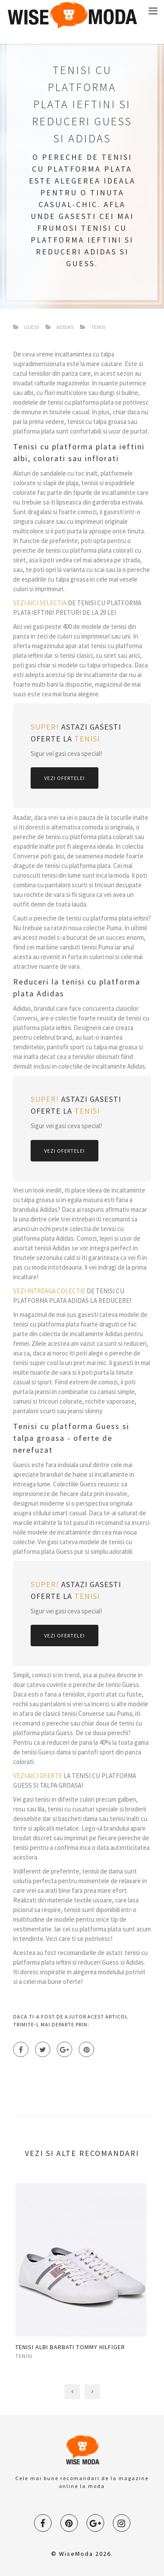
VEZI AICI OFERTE (37, 1775)
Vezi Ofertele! (64, 778)
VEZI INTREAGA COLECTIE (49, 1291)
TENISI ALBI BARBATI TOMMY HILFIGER (70, 2347)
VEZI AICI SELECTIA (39, 603)
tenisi (23, 2356)
